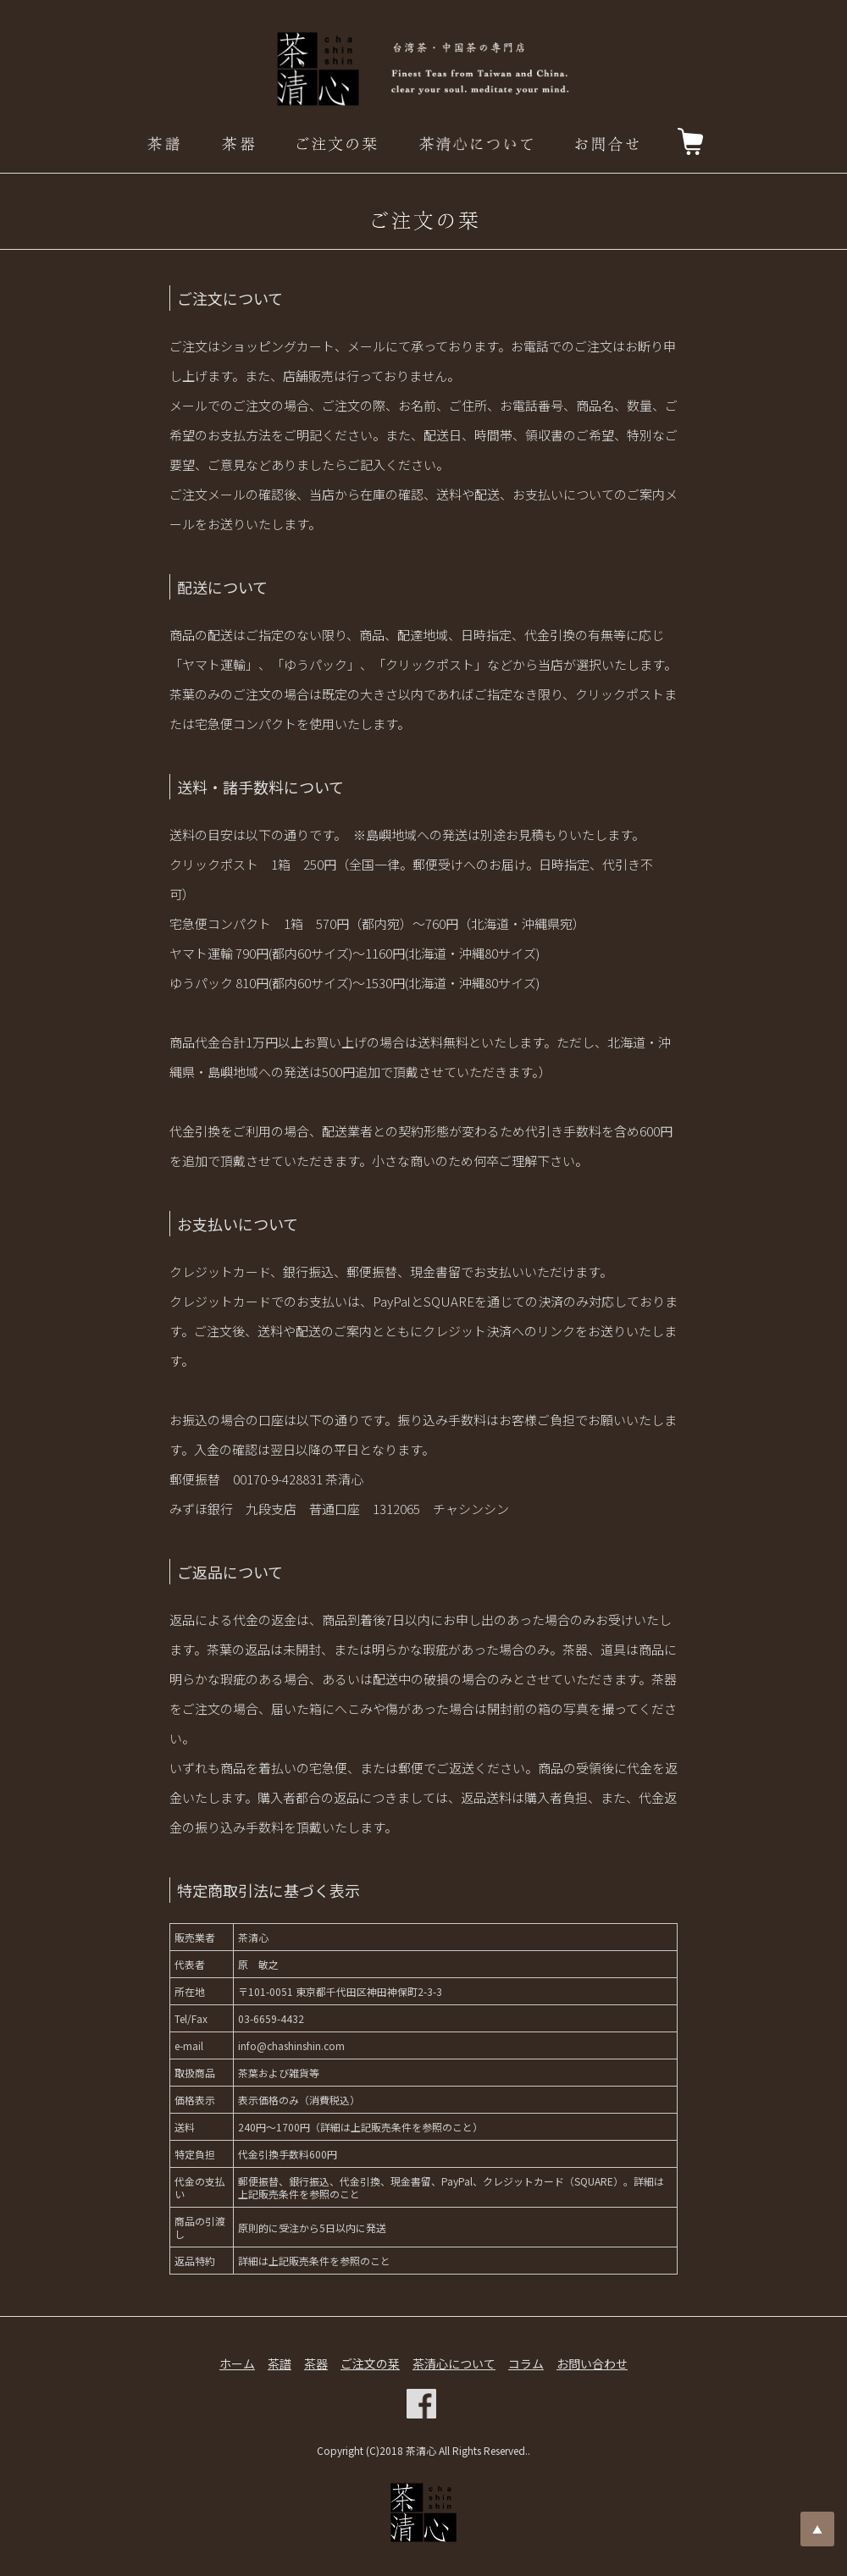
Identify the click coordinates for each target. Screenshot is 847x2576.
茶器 (316, 2363)
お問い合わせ (592, 2363)
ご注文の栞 (370, 2363)
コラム (526, 2363)
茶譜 (279, 2363)
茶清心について (453, 2363)
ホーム (237, 2363)
